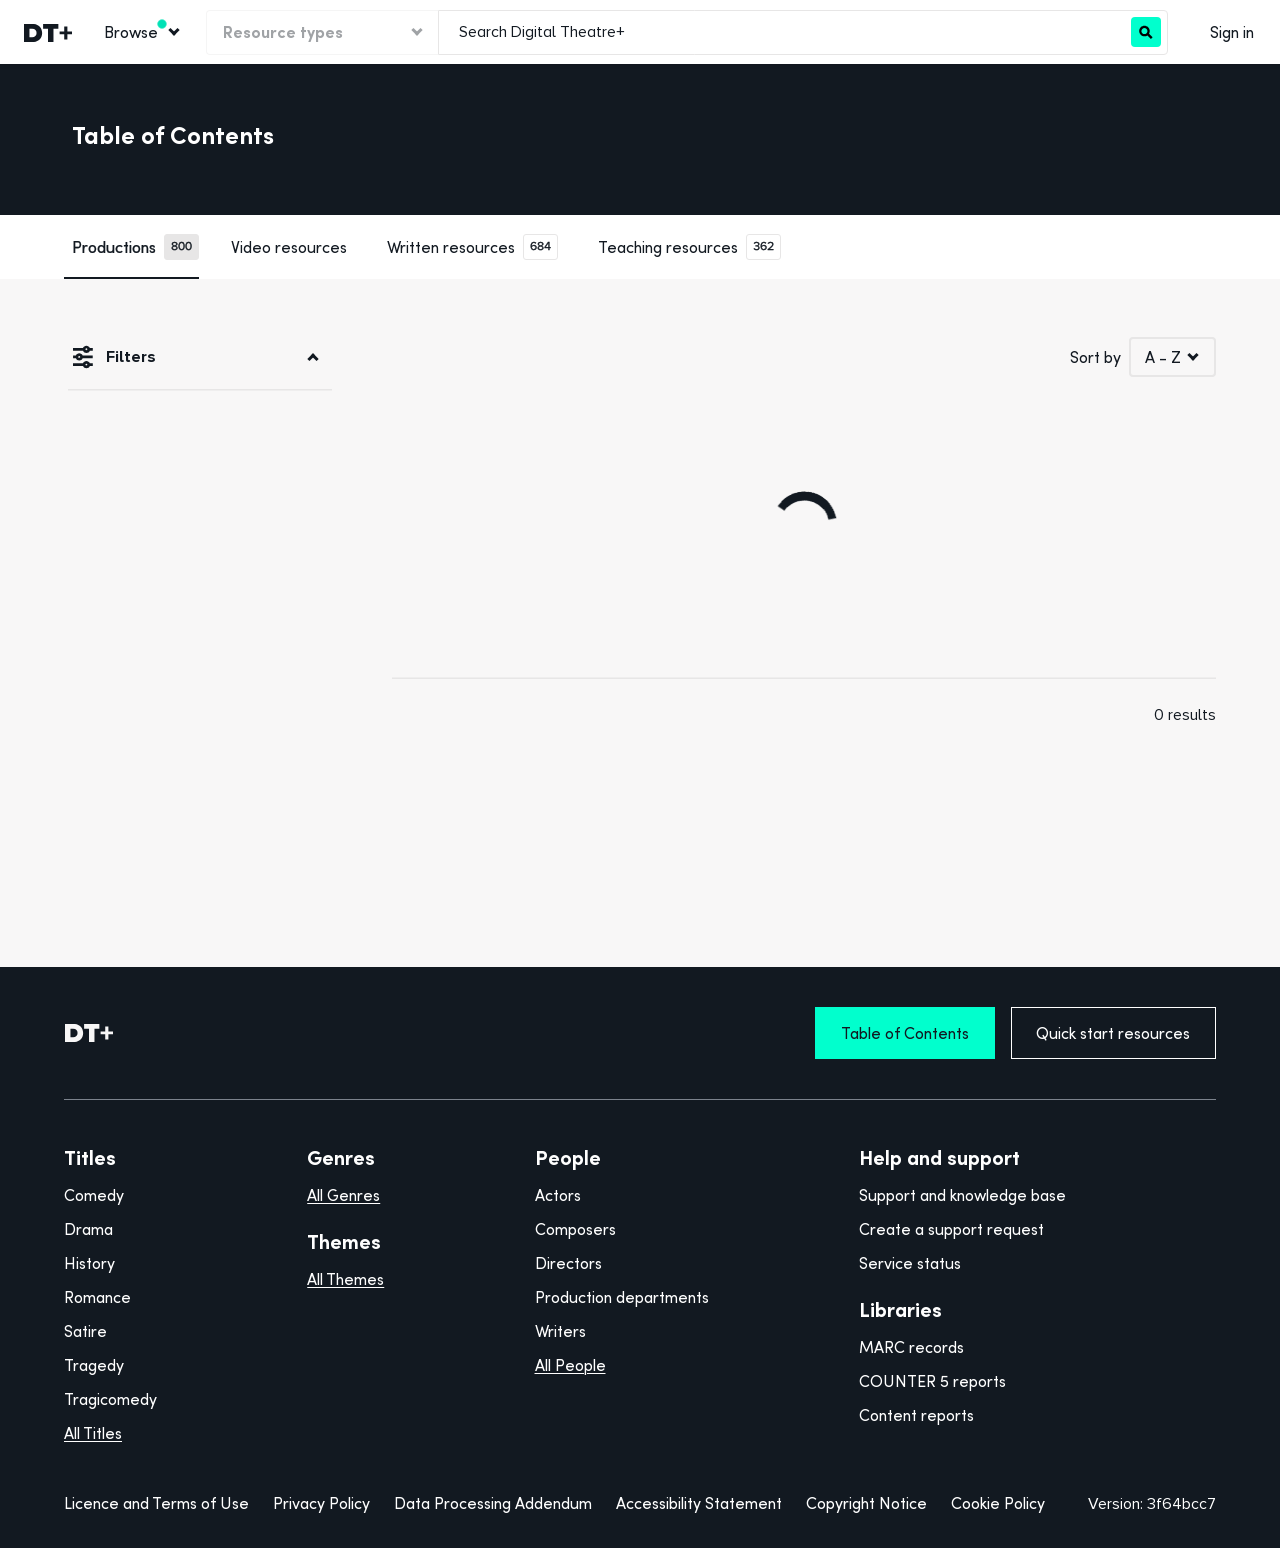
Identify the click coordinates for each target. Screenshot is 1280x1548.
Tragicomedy (110, 1399)
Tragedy (94, 1365)
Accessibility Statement (699, 1503)
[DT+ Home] (89, 1033)
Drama (88, 1229)
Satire (85, 1331)
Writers (560, 1331)
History (89, 1263)
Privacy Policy (321, 1503)
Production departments (622, 1297)
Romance (97, 1297)
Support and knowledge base (962, 1195)
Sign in (1232, 32)
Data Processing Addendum (493, 1503)
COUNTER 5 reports (932, 1381)
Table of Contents (905, 1033)
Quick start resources (1113, 1033)
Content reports (916, 1415)
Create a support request (951, 1229)
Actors (558, 1195)
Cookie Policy (998, 1503)
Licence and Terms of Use (156, 1503)
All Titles (93, 1433)
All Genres (343, 1195)
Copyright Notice (866, 1503)
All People (570, 1365)
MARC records (911, 1347)
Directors (568, 1263)
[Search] (1146, 32)
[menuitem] (141, 32)
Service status (910, 1263)
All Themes (345, 1279)
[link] (46, 32)
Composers (575, 1229)
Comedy (94, 1195)
